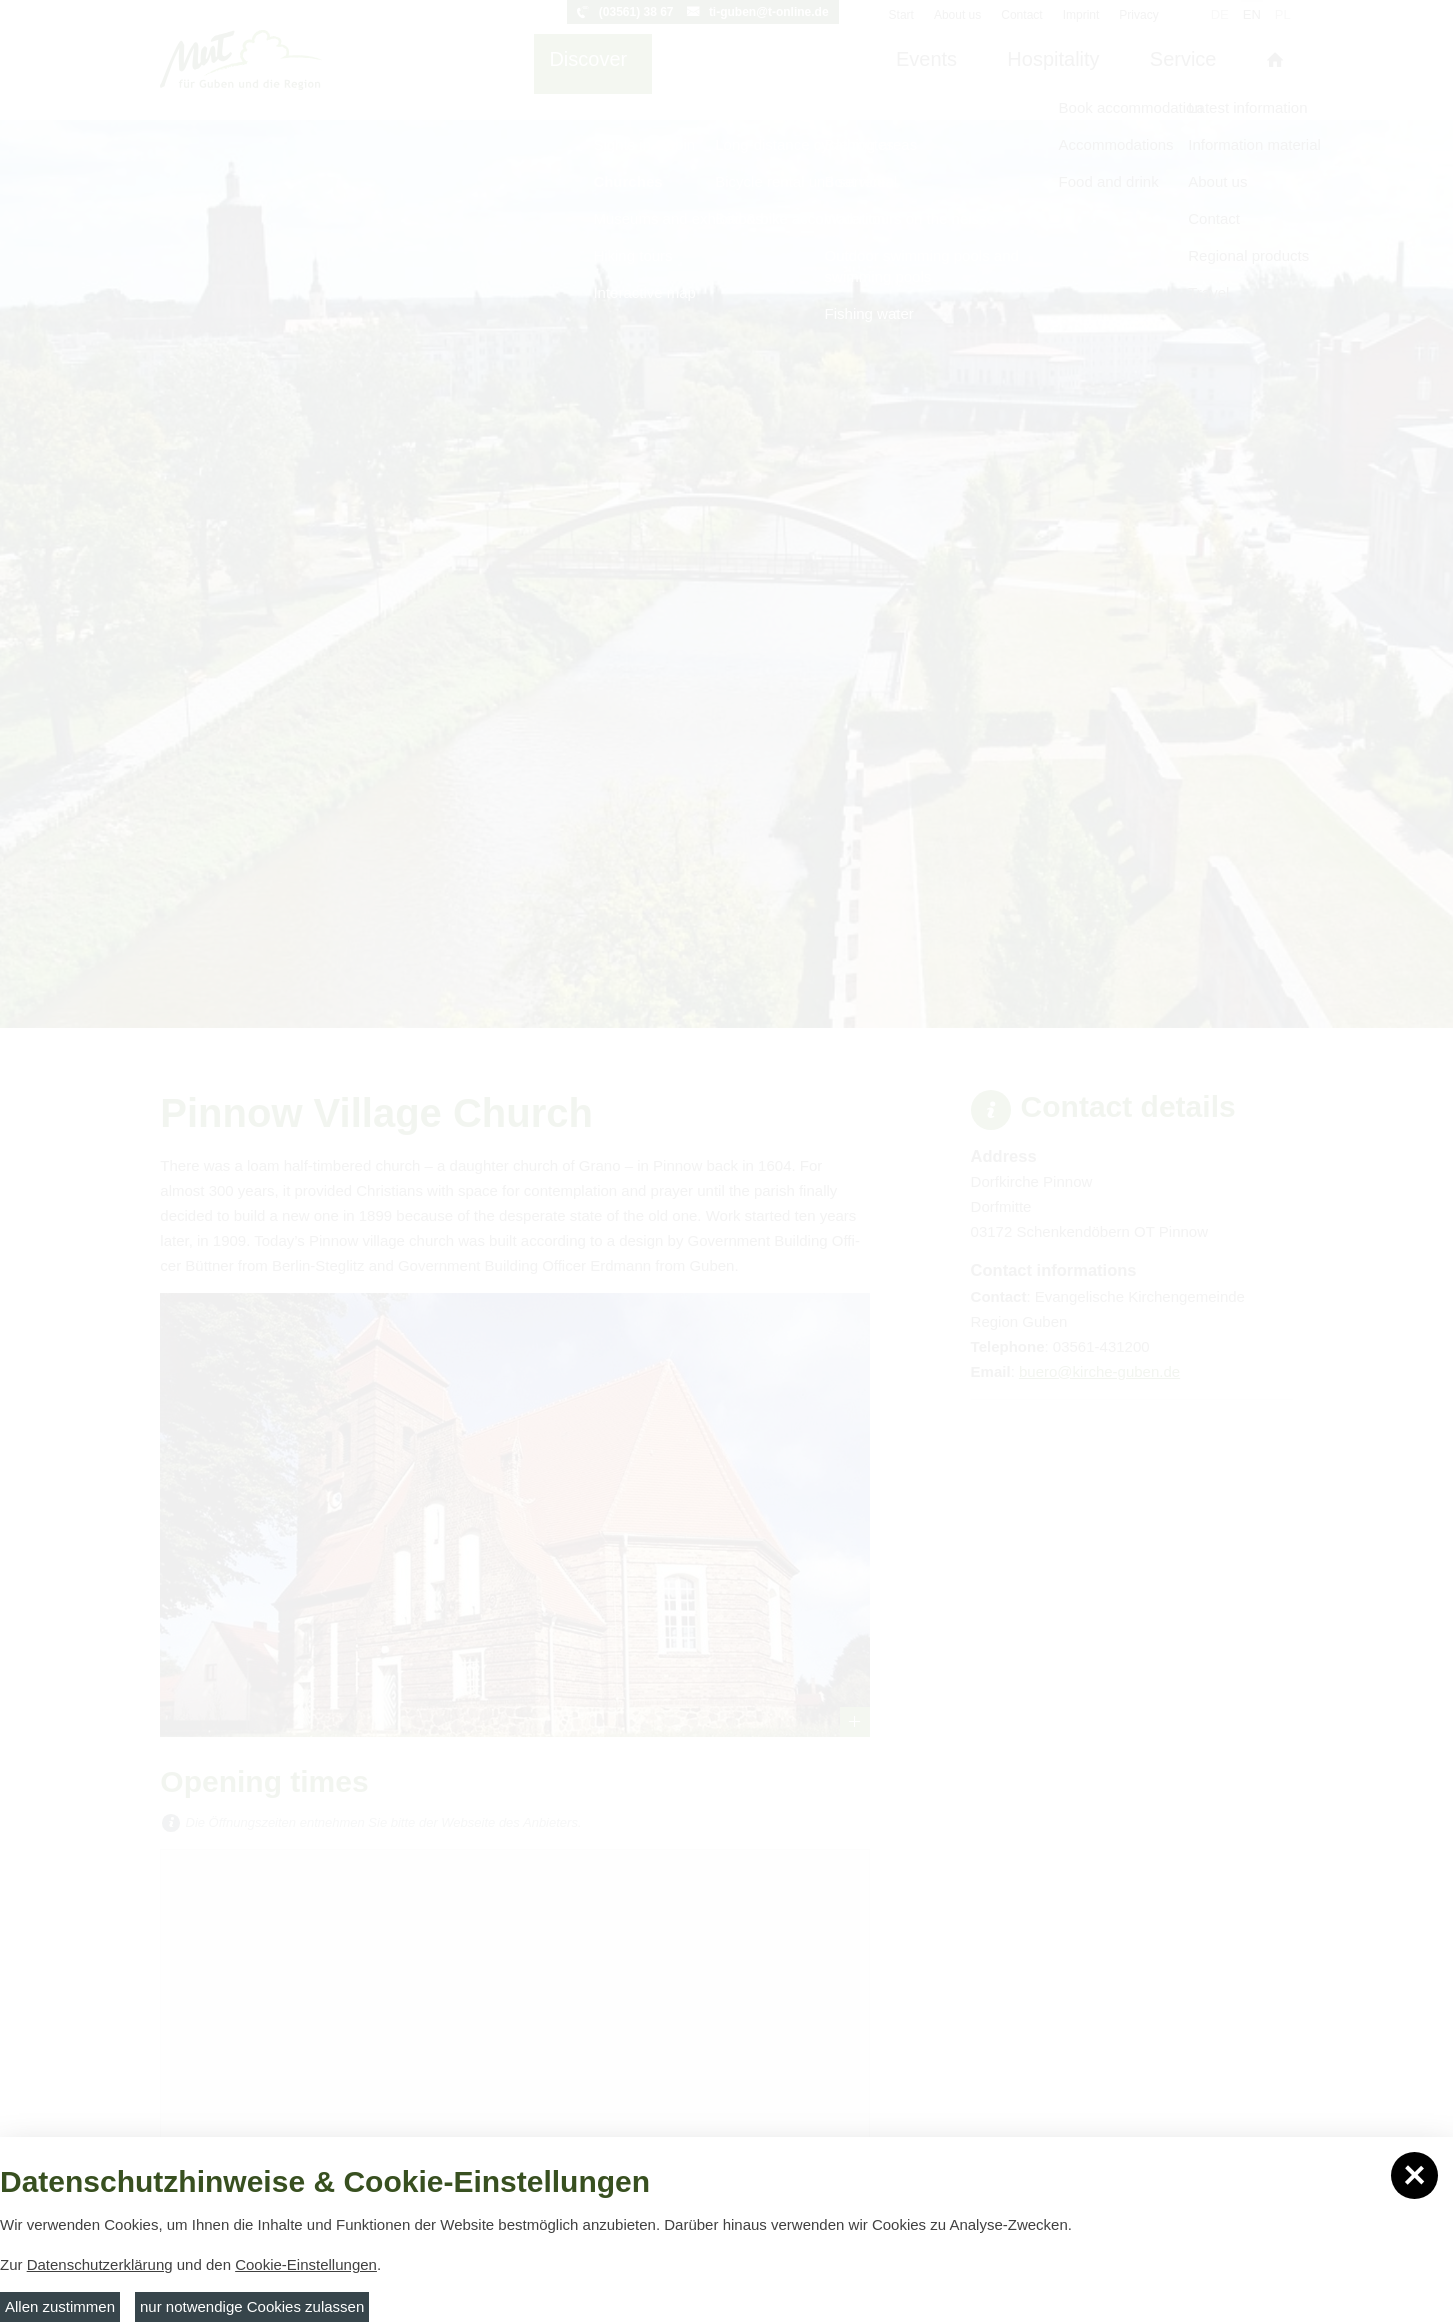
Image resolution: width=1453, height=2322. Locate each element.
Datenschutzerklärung (100, 2264)
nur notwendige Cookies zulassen (252, 2306)
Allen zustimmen (60, 2306)
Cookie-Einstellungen (306, 2264)
